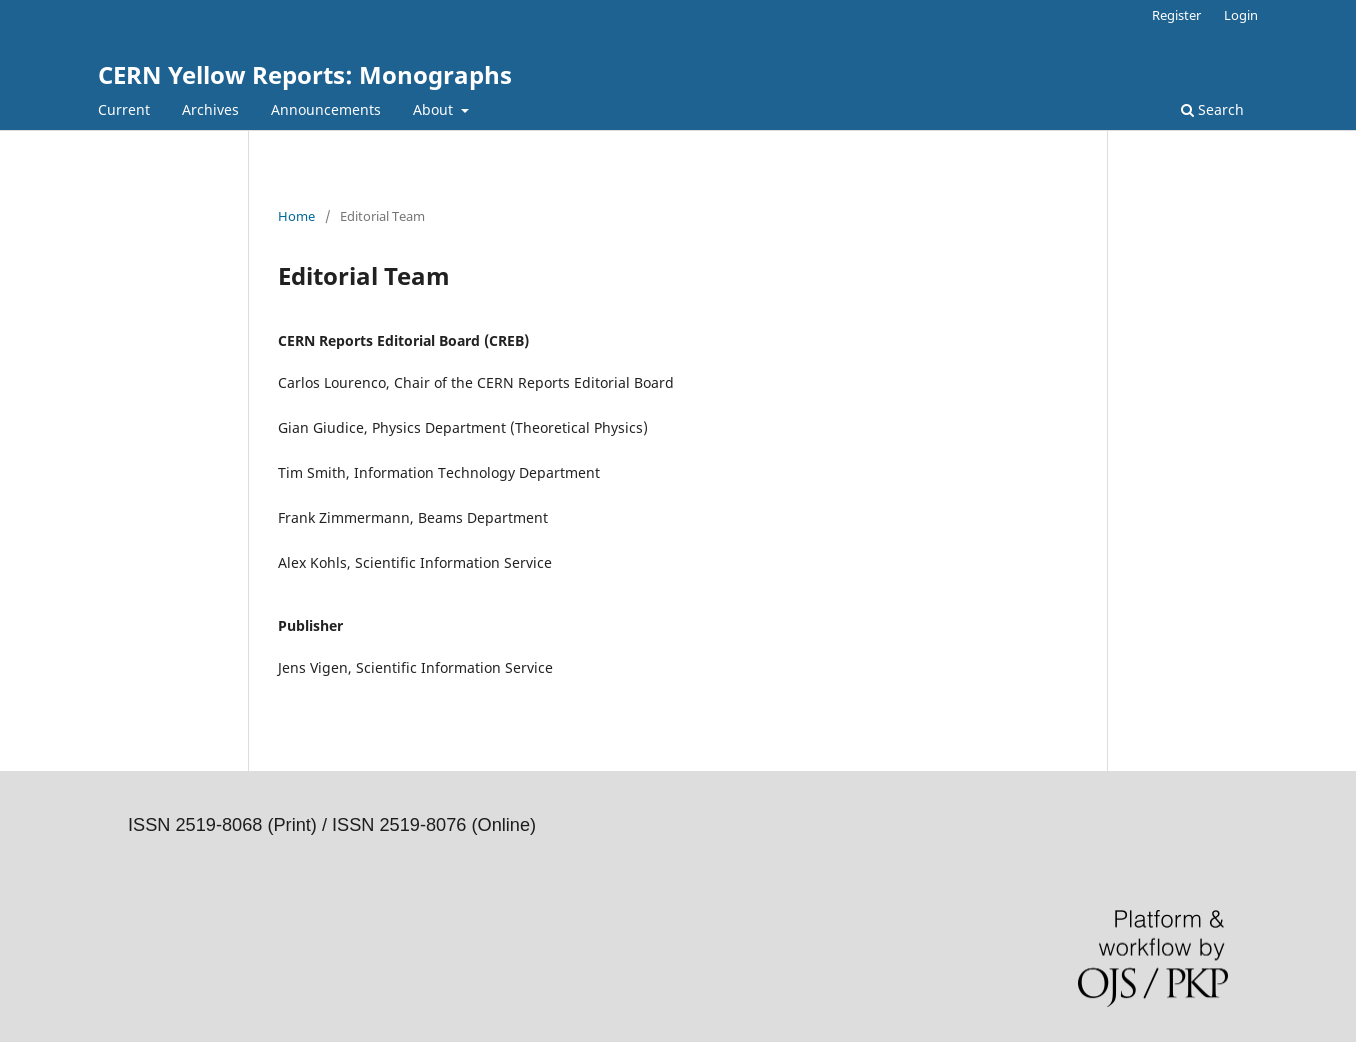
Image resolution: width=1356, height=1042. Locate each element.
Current (124, 109)
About (435, 109)
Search (1212, 109)
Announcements (326, 109)
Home (296, 216)
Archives (210, 109)
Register (1176, 15)
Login (1241, 15)
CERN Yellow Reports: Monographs (305, 74)
